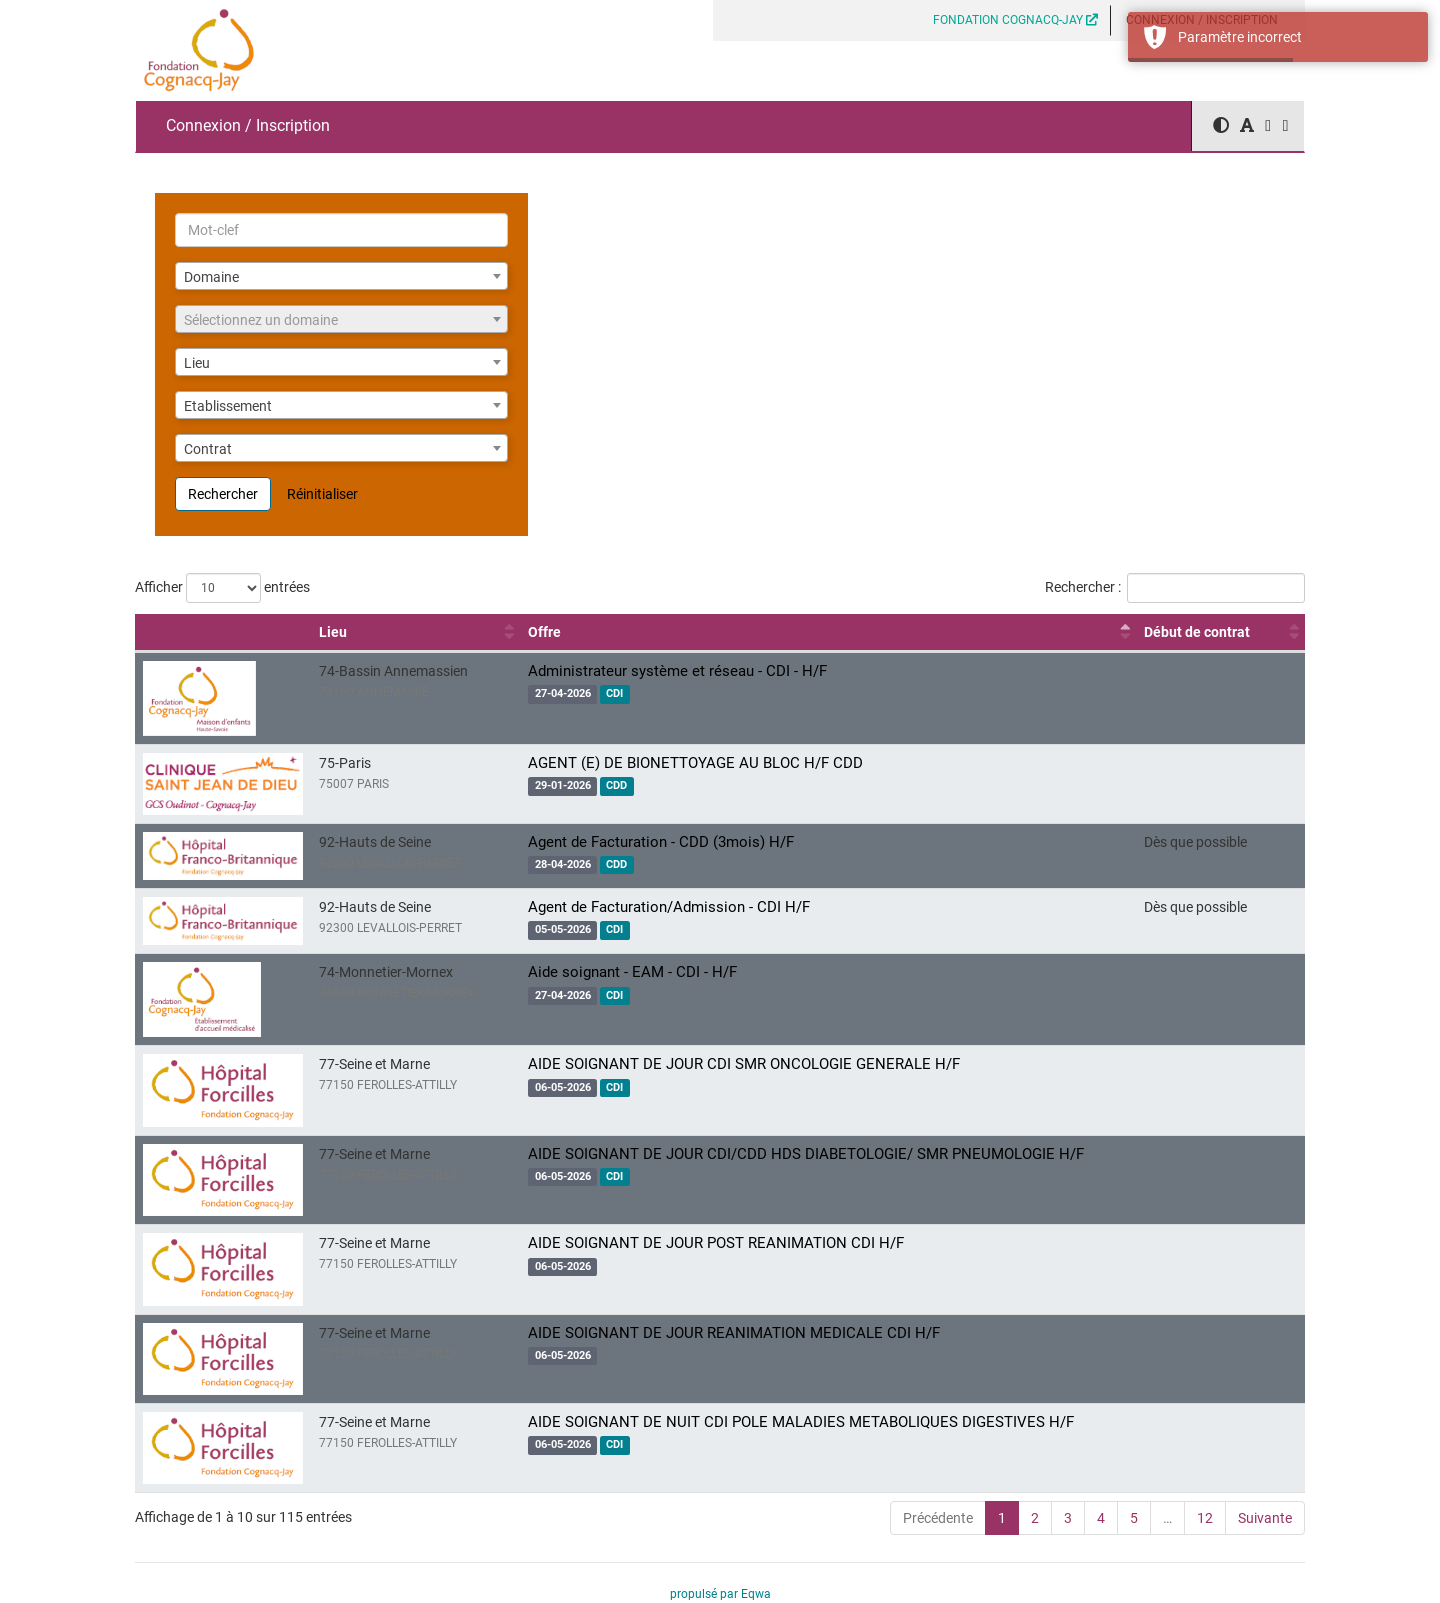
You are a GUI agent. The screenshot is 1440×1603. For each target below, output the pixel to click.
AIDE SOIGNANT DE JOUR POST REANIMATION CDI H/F (716, 1243)
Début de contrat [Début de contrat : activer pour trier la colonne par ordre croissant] (1197, 632)
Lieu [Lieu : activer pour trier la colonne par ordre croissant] (333, 632)
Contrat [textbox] (208, 449)
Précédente (938, 1518)
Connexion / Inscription (248, 125)
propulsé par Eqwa (720, 1594)
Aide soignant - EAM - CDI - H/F (632, 972)
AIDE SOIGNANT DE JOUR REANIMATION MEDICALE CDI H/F (734, 1333)
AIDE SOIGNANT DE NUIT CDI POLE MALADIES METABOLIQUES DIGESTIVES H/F (801, 1422)
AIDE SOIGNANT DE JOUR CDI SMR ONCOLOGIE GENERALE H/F (744, 1064)
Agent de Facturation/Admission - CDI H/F (669, 907)
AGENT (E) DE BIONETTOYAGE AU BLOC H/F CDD (695, 763)
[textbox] (341, 320)
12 (1205, 1518)
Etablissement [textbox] (228, 406)
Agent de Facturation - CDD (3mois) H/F (661, 842)
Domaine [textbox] (211, 277)
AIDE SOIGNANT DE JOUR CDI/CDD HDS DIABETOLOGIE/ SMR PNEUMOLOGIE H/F (806, 1154)
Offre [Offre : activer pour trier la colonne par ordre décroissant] (544, 632)
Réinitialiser (322, 494)
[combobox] (341, 276)
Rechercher (223, 494)
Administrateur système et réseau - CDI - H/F (677, 671)
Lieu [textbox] (197, 363)
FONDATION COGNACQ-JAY (1015, 20)
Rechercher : (1175, 588)
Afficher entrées (222, 588)
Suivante (1265, 1518)
